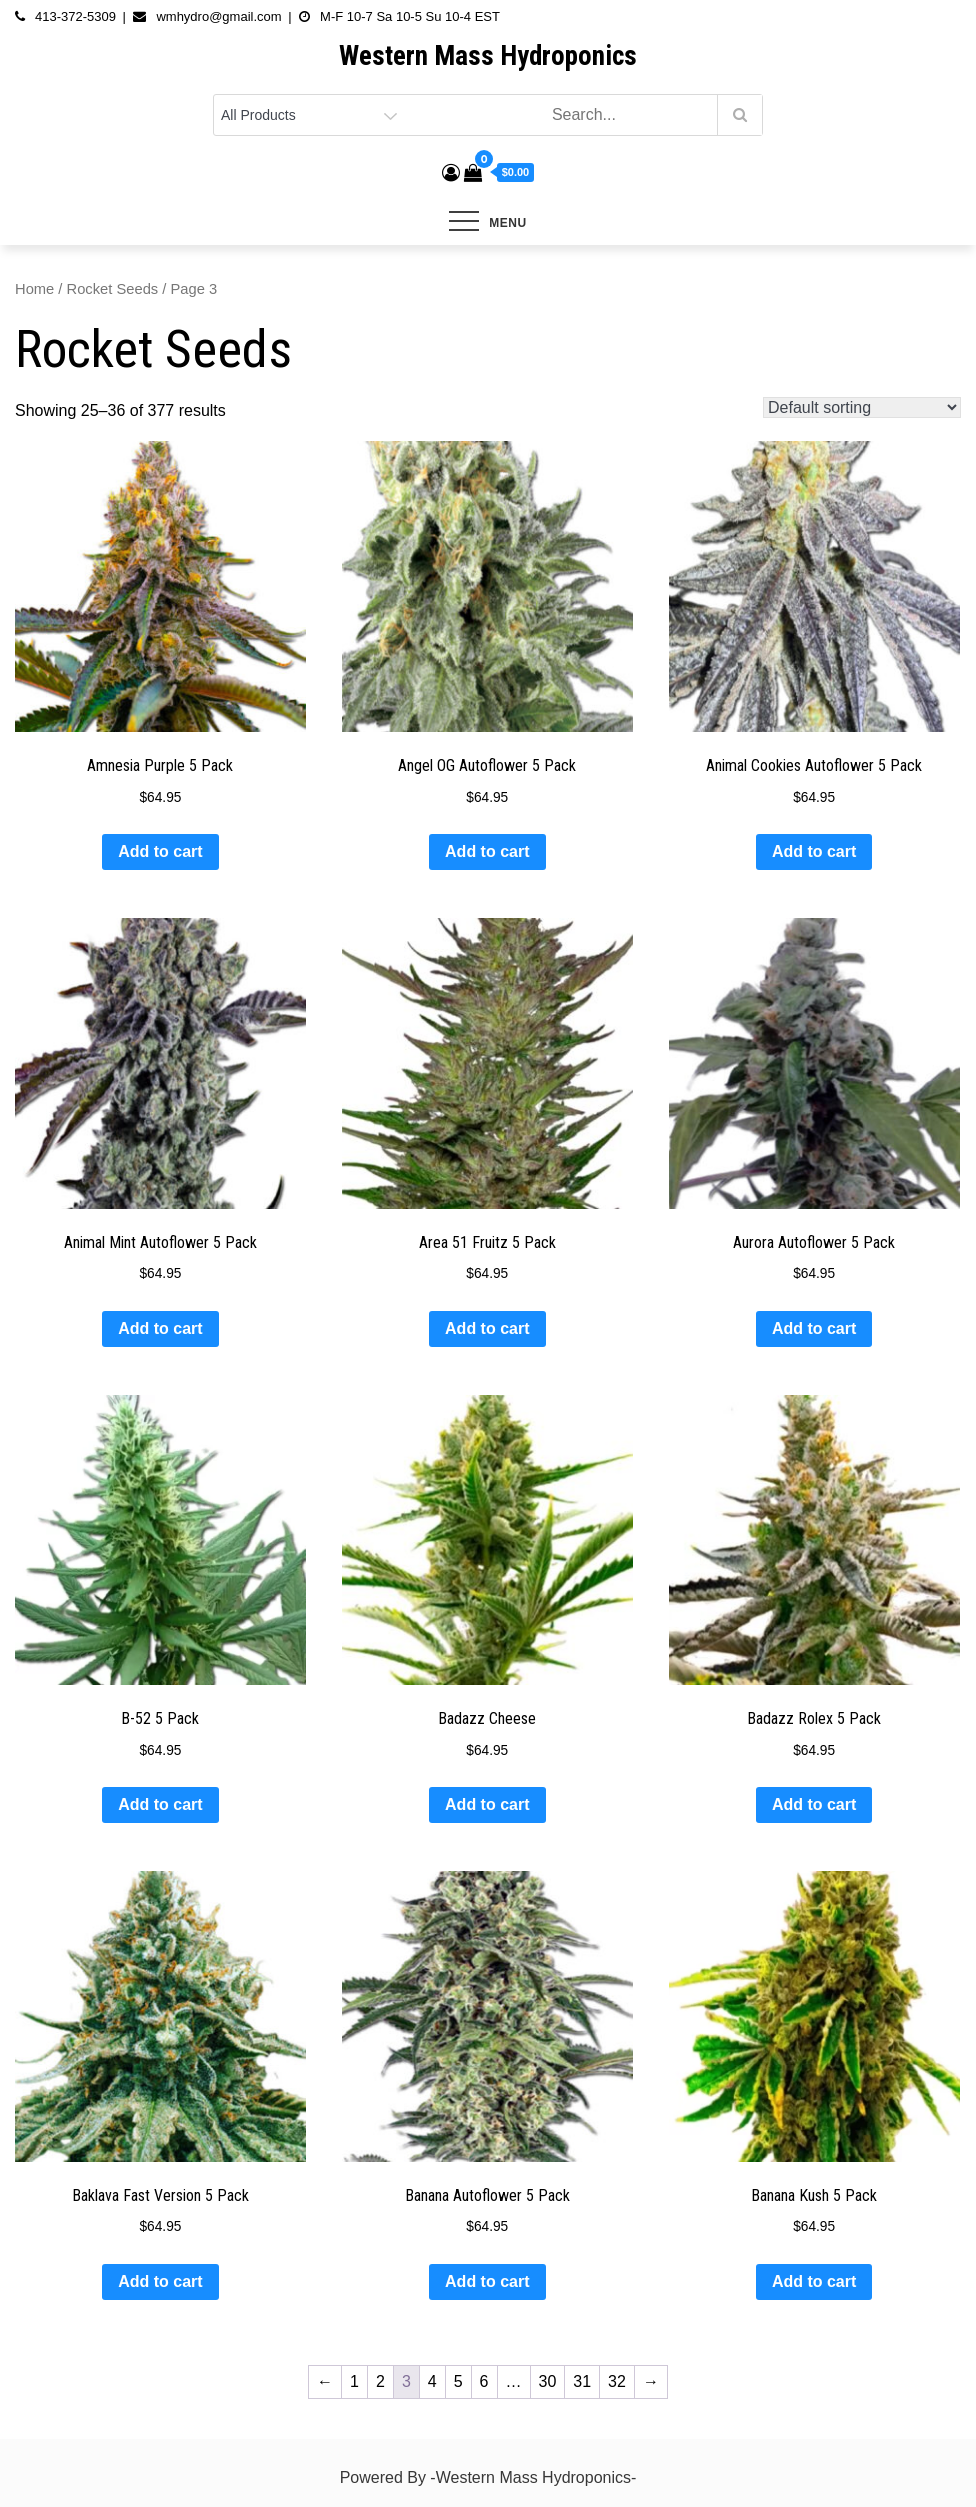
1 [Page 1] (354, 2381)
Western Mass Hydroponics (488, 56)
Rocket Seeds (113, 289)
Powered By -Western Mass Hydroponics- (488, 2477)
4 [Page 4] (432, 2381)
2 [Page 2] (380, 2381)
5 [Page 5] (458, 2381)
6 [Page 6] (484, 2381)
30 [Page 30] (548, 2381)
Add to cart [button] (160, 851)
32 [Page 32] (617, 2381)
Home (34, 289)
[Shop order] (862, 407)
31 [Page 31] (582, 2381)
